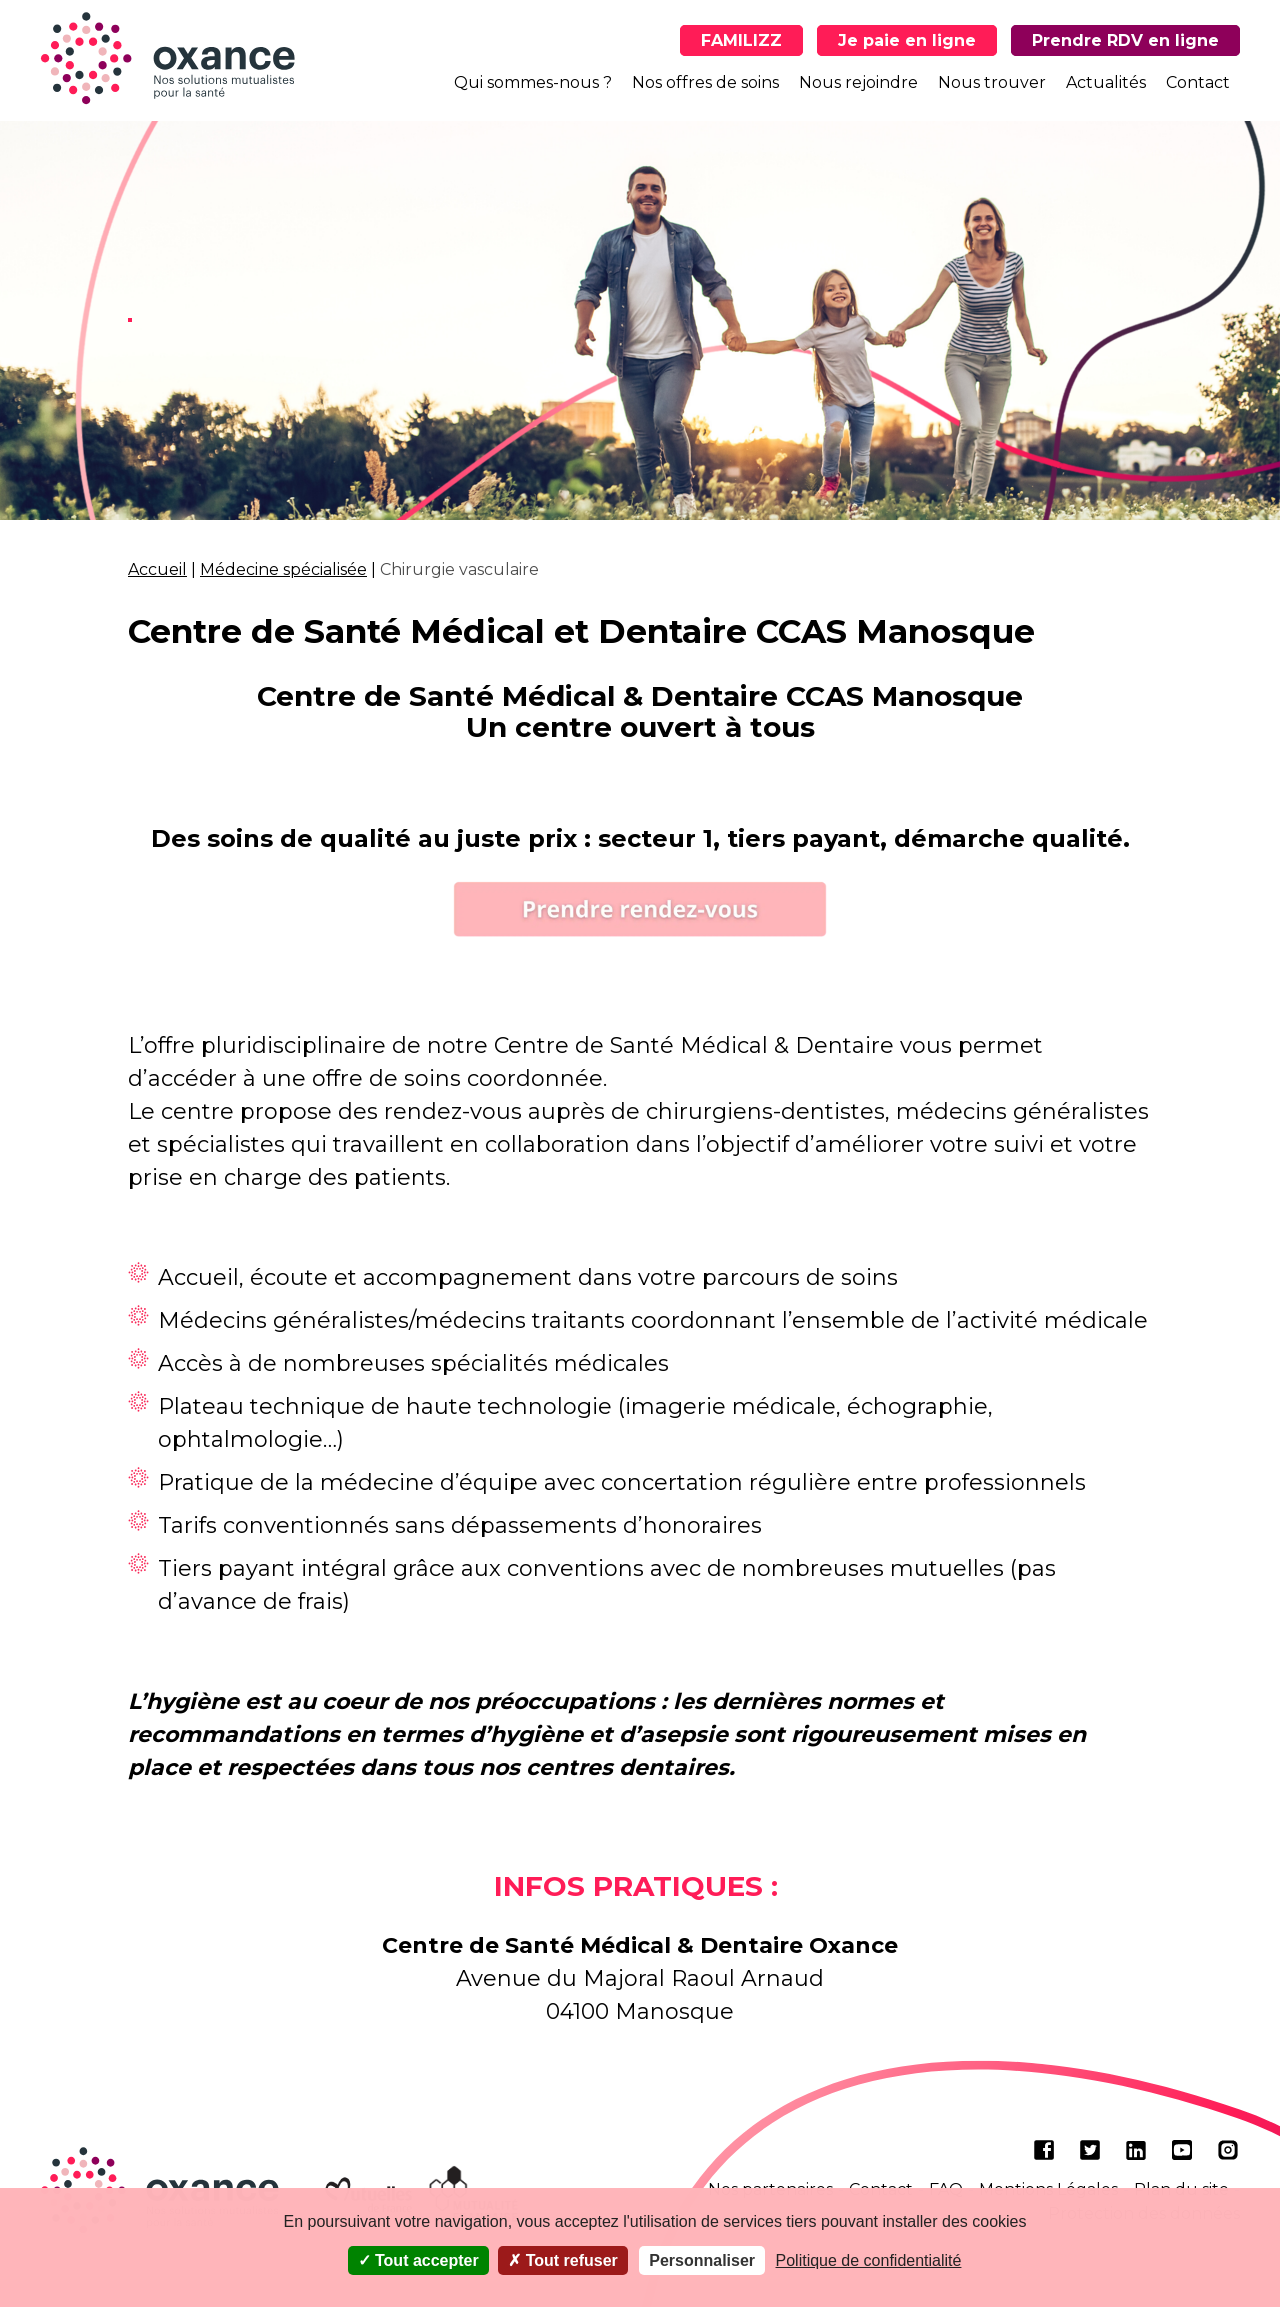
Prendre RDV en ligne (1125, 40)
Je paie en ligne (907, 40)
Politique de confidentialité (869, 2260)
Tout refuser (563, 2260)
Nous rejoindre (858, 82)
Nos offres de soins (705, 82)
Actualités (1106, 82)
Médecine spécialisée (283, 569)
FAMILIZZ (741, 40)
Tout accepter (418, 2260)
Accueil (157, 569)
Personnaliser (702, 2260)
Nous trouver (992, 82)
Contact (1198, 82)
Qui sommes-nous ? (533, 82)
